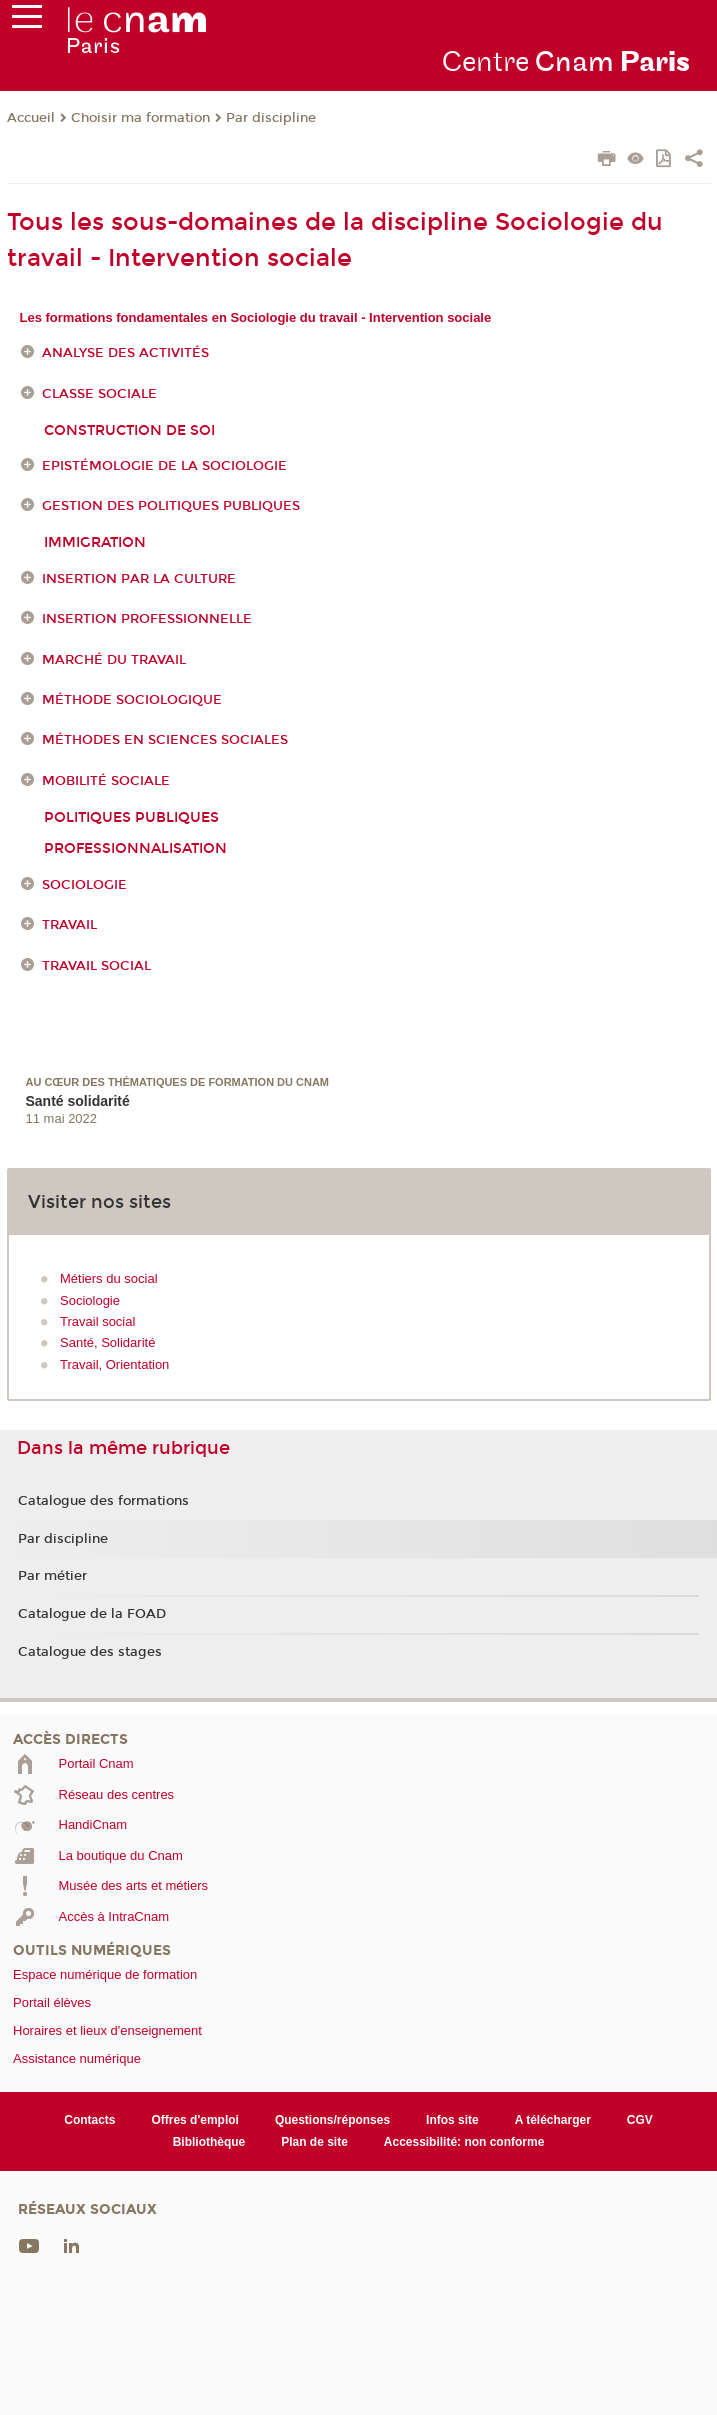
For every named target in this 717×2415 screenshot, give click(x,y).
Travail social (96, 966)
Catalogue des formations (103, 1501)
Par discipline (271, 118)
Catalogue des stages (90, 1652)
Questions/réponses (332, 2120)
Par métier (52, 1576)
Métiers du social (109, 1278)
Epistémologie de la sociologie (164, 466)
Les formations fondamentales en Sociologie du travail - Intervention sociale (256, 317)
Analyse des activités (125, 354)
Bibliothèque (209, 2142)
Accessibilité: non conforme (464, 2142)
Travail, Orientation (114, 1364)
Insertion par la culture (139, 579)
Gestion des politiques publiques (171, 507)
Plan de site (314, 2142)
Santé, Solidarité (107, 1342)
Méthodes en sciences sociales (165, 740)
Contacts (89, 2120)
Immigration (95, 542)
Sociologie (84, 885)
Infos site (452, 2120)
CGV (640, 2120)
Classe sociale (99, 394)
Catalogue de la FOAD (92, 1614)
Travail (69, 925)
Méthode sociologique (132, 700)
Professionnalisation (135, 848)
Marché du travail (114, 660)
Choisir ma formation (140, 118)
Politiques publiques (131, 817)
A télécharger (553, 2120)
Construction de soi (129, 430)
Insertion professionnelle (147, 619)
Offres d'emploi (194, 2120)
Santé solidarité (78, 1101)
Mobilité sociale (106, 781)
